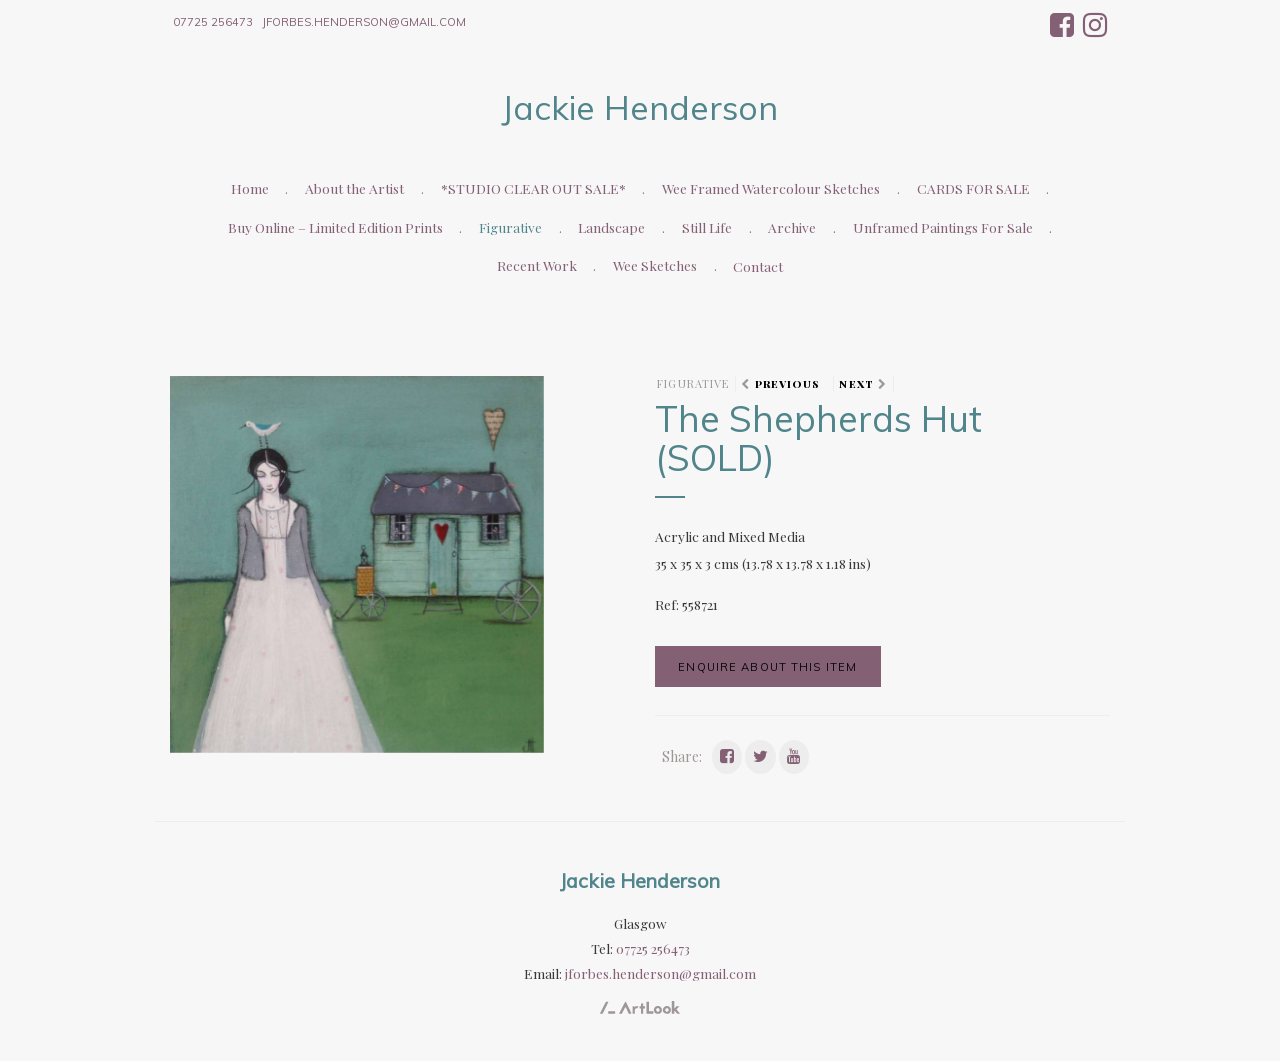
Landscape (611, 227)
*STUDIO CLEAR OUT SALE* (533, 188)
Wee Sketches (655, 265)
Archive (792, 227)
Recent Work (537, 265)
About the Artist (354, 188)
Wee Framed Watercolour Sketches (771, 188)
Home (250, 188)
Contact (758, 266)
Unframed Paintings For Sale (943, 227)
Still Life (707, 227)
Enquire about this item (767, 667)
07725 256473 (213, 22)
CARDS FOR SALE (973, 188)
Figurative (510, 227)
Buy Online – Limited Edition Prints (335, 227)
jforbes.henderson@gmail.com (364, 22)
